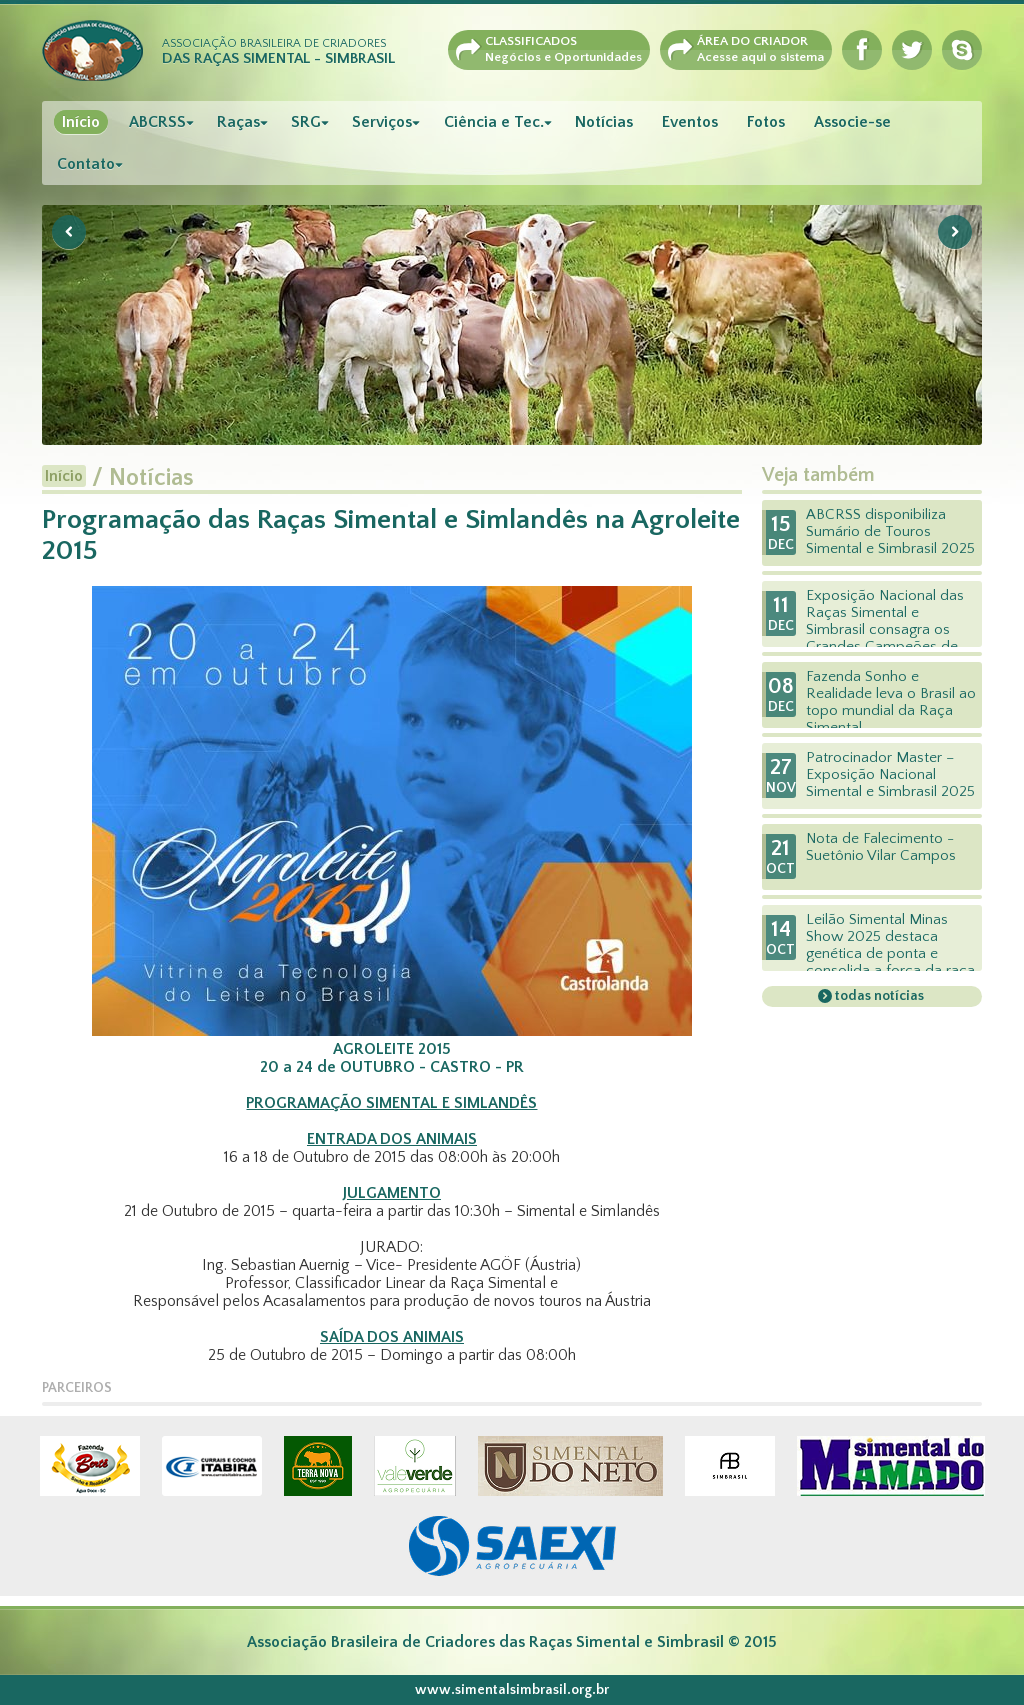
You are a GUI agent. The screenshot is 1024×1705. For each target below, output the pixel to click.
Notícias (604, 122)
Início (81, 122)
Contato (86, 164)
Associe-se (852, 122)
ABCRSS (157, 122)
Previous (69, 232)
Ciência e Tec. (494, 122)
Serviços (382, 122)
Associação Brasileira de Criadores (278, 52)
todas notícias (878, 996)
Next (955, 232)
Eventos (690, 122)
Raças (238, 122)
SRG (306, 122)
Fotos (766, 122)
